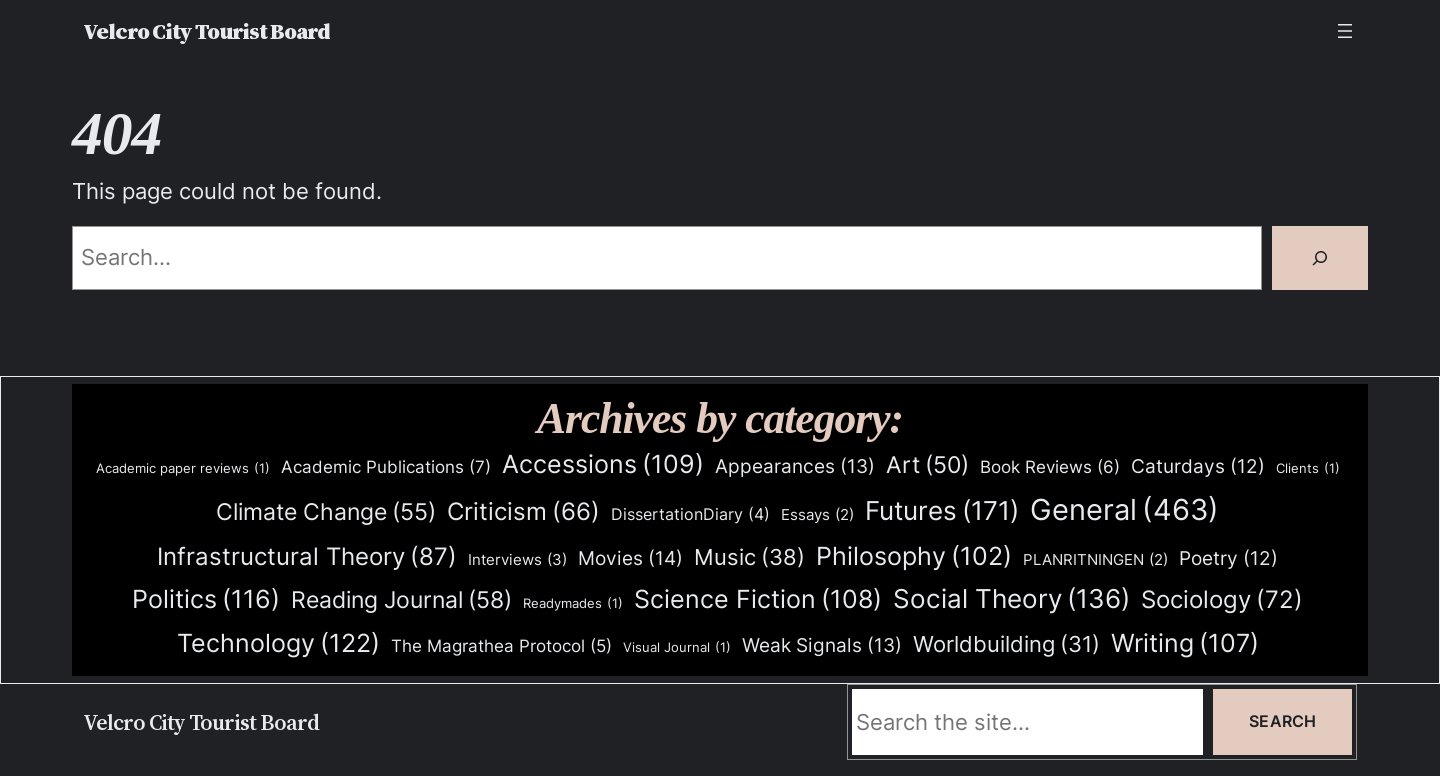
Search (1282, 721)
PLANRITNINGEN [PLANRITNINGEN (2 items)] (1095, 560)
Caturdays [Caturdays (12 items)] (1198, 467)
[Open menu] (1345, 31)
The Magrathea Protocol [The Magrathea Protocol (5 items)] (501, 646)
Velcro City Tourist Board (206, 31)
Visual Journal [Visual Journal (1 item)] (677, 647)
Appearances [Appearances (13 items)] (795, 467)
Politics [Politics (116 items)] (206, 599)
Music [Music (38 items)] (749, 557)
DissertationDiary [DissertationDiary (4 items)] (690, 514)
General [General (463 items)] (1124, 510)
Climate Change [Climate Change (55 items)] (326, 512)
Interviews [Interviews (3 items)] (517, 560)
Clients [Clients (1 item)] (1308, 468)
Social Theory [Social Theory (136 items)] (1011, 599)
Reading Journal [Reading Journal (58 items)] (401, 600)
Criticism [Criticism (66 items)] (523, 512)
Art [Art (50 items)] (927, 465)
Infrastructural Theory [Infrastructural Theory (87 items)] (307, 556)
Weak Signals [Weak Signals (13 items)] (822, 646)
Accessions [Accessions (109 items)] (603, 464)
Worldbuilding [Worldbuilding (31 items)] (1006, 644)
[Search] (1320, 258)
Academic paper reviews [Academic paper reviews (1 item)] (183, 468)
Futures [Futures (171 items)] (942, 510)
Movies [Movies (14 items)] (630, 558)
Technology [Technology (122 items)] (278, 642)
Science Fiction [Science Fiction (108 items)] (758, 599)
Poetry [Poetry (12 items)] (1228, 559)
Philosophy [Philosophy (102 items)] (914, 556)
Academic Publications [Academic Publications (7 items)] (386, 467)
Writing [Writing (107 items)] (1185, 643)
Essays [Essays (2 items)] (817, 515)
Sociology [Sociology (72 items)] (1222, 600)
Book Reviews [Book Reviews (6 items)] (1050, 467)
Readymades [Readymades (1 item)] (573, 603)
